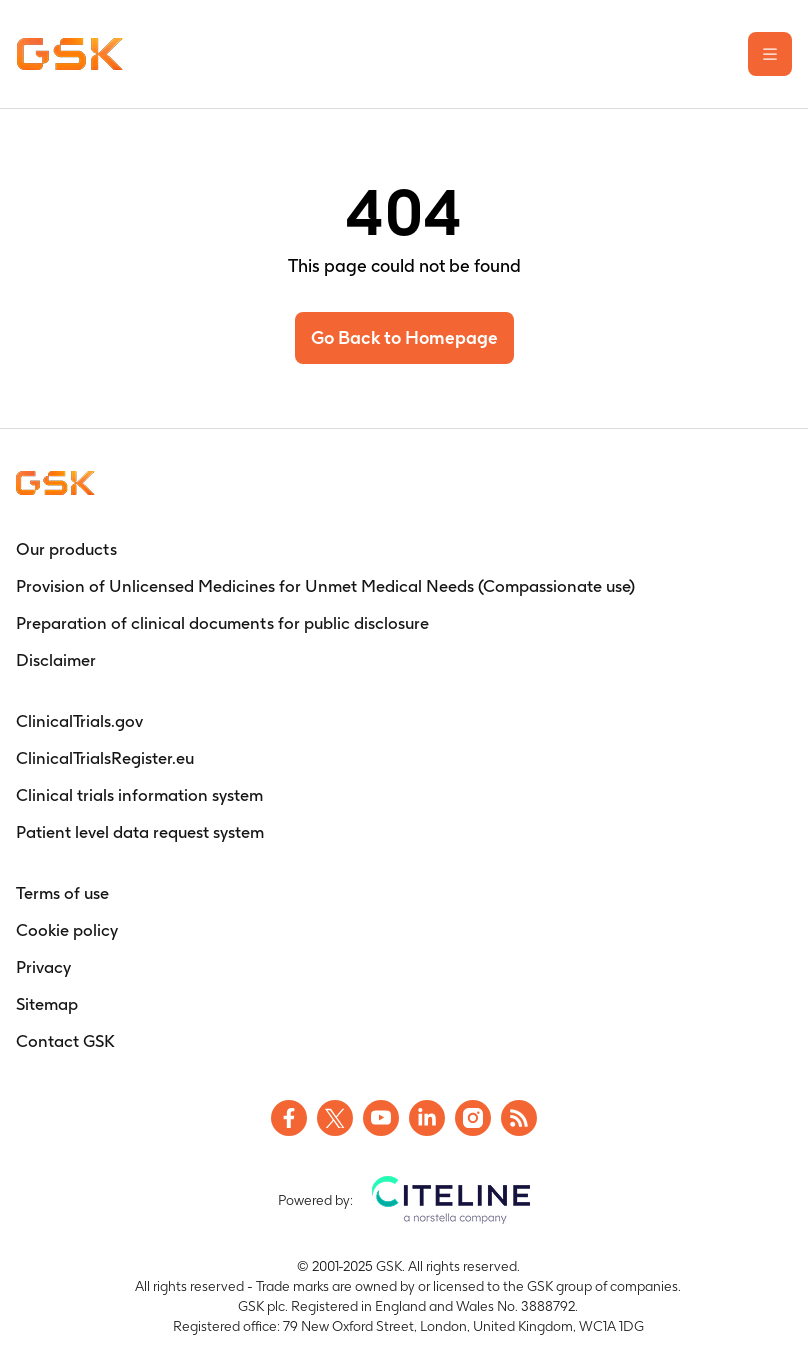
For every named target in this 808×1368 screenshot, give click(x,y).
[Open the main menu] (770, 54)
